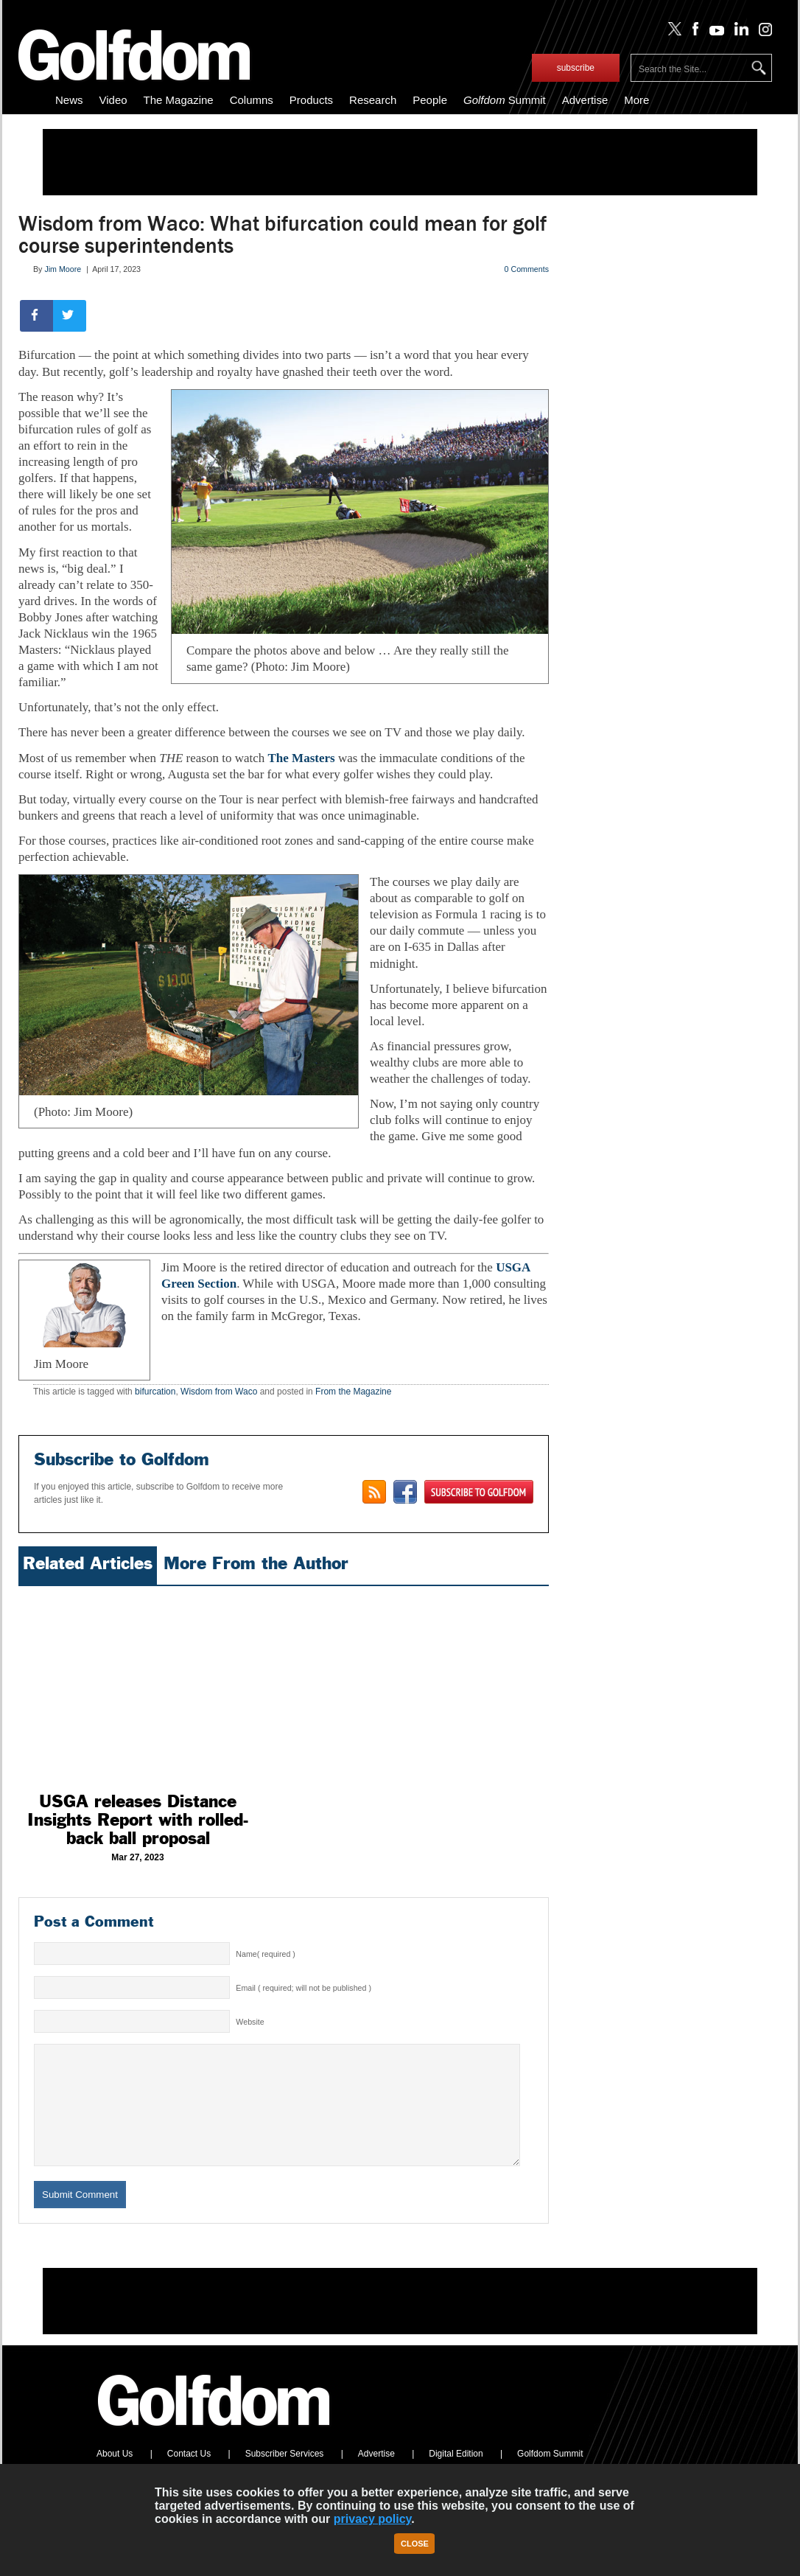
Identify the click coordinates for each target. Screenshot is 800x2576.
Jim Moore (62, 269)
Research (372, 100)
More (636, 100)
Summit (504, 100)
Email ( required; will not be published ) (303, 1987)
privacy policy (373, 2519)
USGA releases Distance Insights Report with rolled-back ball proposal (137, 1820)
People (430, 100)
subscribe (575, 68)
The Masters (301, 758)
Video (113, 100)
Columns (251, 100)
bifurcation (155, 1391)
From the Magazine (353, 1391)
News (69, 100)
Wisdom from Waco (218, 1391)
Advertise (585, 100)
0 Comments (527, 269)
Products (311, 100)
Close (415, 2543)
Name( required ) (265, 1954)
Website (250, 2021)
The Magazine (179, 100)
